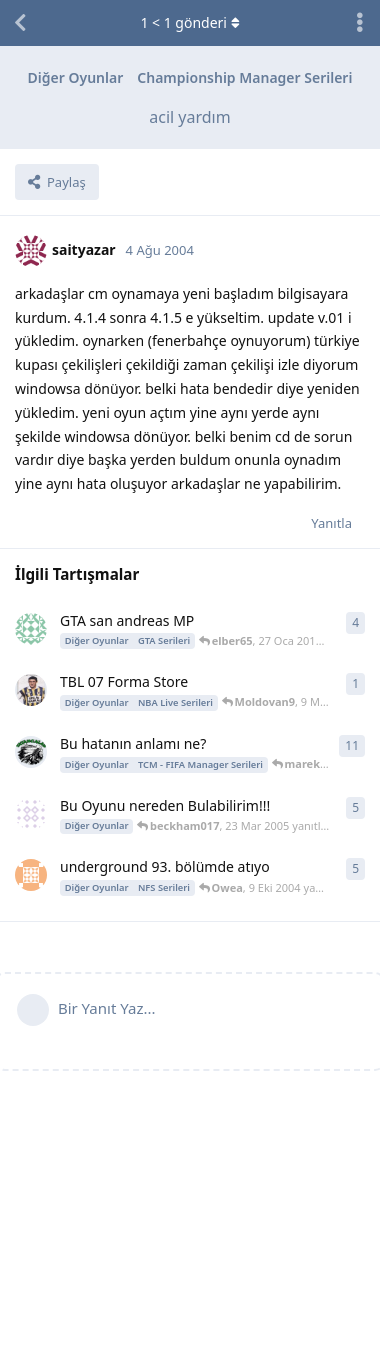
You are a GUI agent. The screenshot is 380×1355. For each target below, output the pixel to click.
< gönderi (189, 22)
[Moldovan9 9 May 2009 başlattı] (31, 690)
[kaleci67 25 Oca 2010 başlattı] (31, 629)
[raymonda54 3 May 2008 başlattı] (31, 752)
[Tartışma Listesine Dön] (20, 23)
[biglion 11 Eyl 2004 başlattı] (31, 875)
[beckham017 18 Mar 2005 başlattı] (31, 814)
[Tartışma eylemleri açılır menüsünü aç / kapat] (360, 23)
